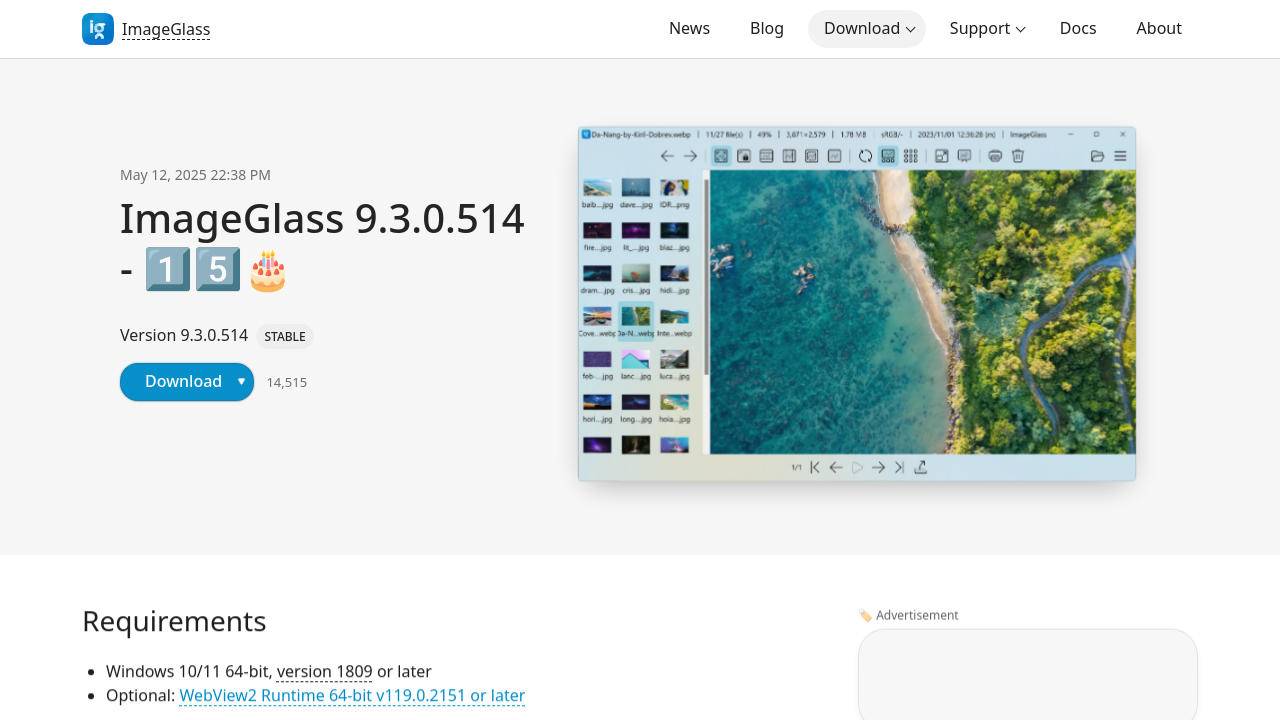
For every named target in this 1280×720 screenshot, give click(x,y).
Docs (1078, 28)
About (1159, 28)
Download (862, 28)
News (689, 28)
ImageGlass (166, 29)
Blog (767, 28)
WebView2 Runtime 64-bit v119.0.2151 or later (352, 696)
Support (980, 28)
